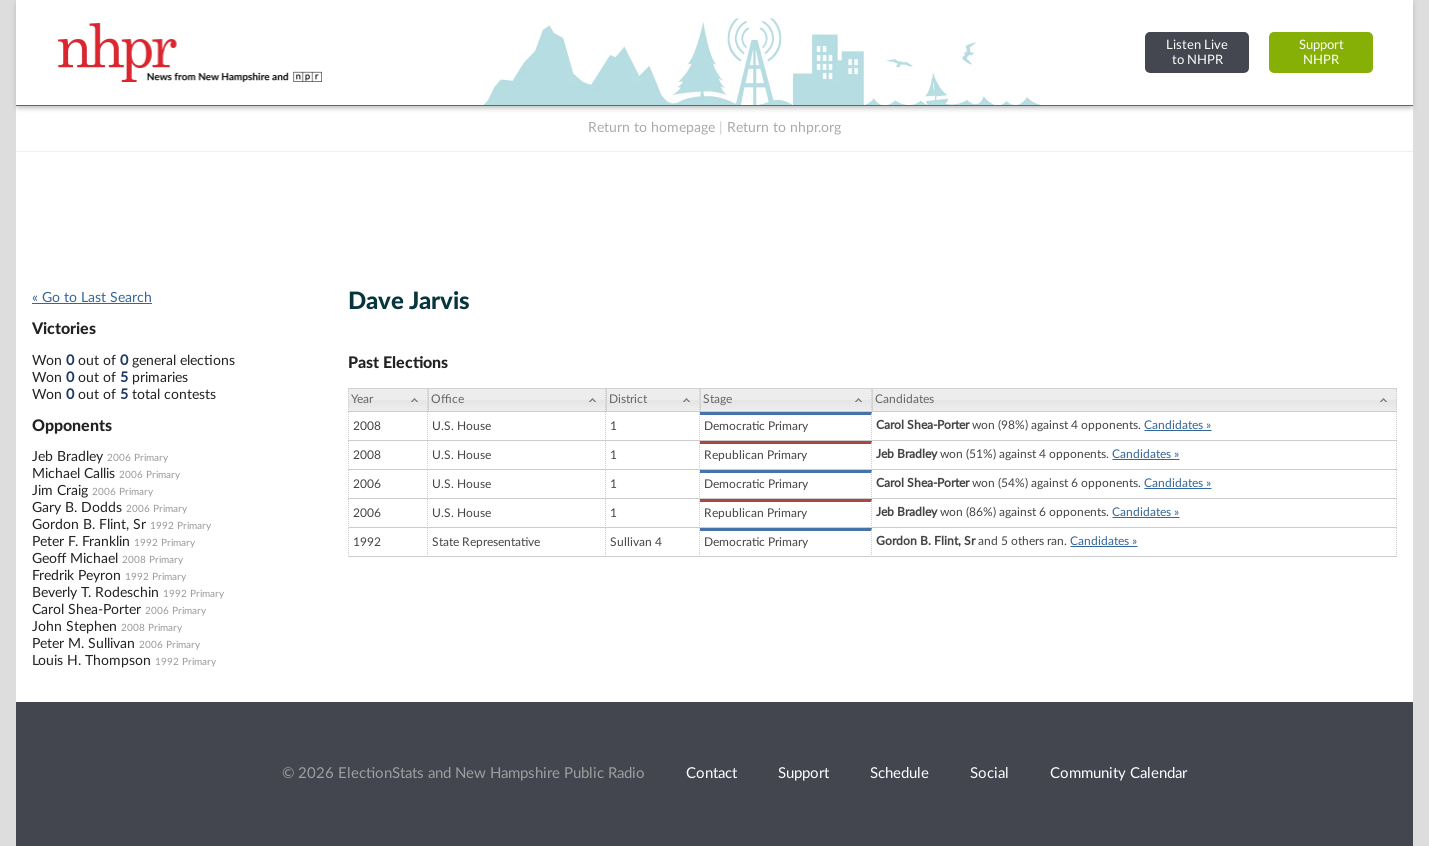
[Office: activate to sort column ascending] (517, 400)
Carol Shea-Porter (86, 610)
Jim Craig (60, 491)
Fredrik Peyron (76, 576)
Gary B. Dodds (77, 508)
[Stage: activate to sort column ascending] (786, 400)
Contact (711, 773)
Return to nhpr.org (784, 128)
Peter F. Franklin (81, 542)
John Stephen (74, 627)
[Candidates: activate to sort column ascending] (1134, 400)
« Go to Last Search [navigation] (92, 298)
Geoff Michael (75, 559)
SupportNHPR (1321, 52)
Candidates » (1177, 425)
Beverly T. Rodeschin (95, 593)
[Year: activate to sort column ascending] (388, 400)
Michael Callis (73, 474)
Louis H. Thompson (91, 661)
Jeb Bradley (67, 457)
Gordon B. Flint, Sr (89, 525)
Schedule (899, 773)
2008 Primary (152, 560)
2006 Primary (137, 458)
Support (803, 773)
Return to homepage (651, 128)
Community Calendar (1118, 773)
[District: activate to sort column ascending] (653, 400)
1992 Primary (180, 526)
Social (989, 773)
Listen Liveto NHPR (1197, 52)
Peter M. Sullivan (83, 644)
